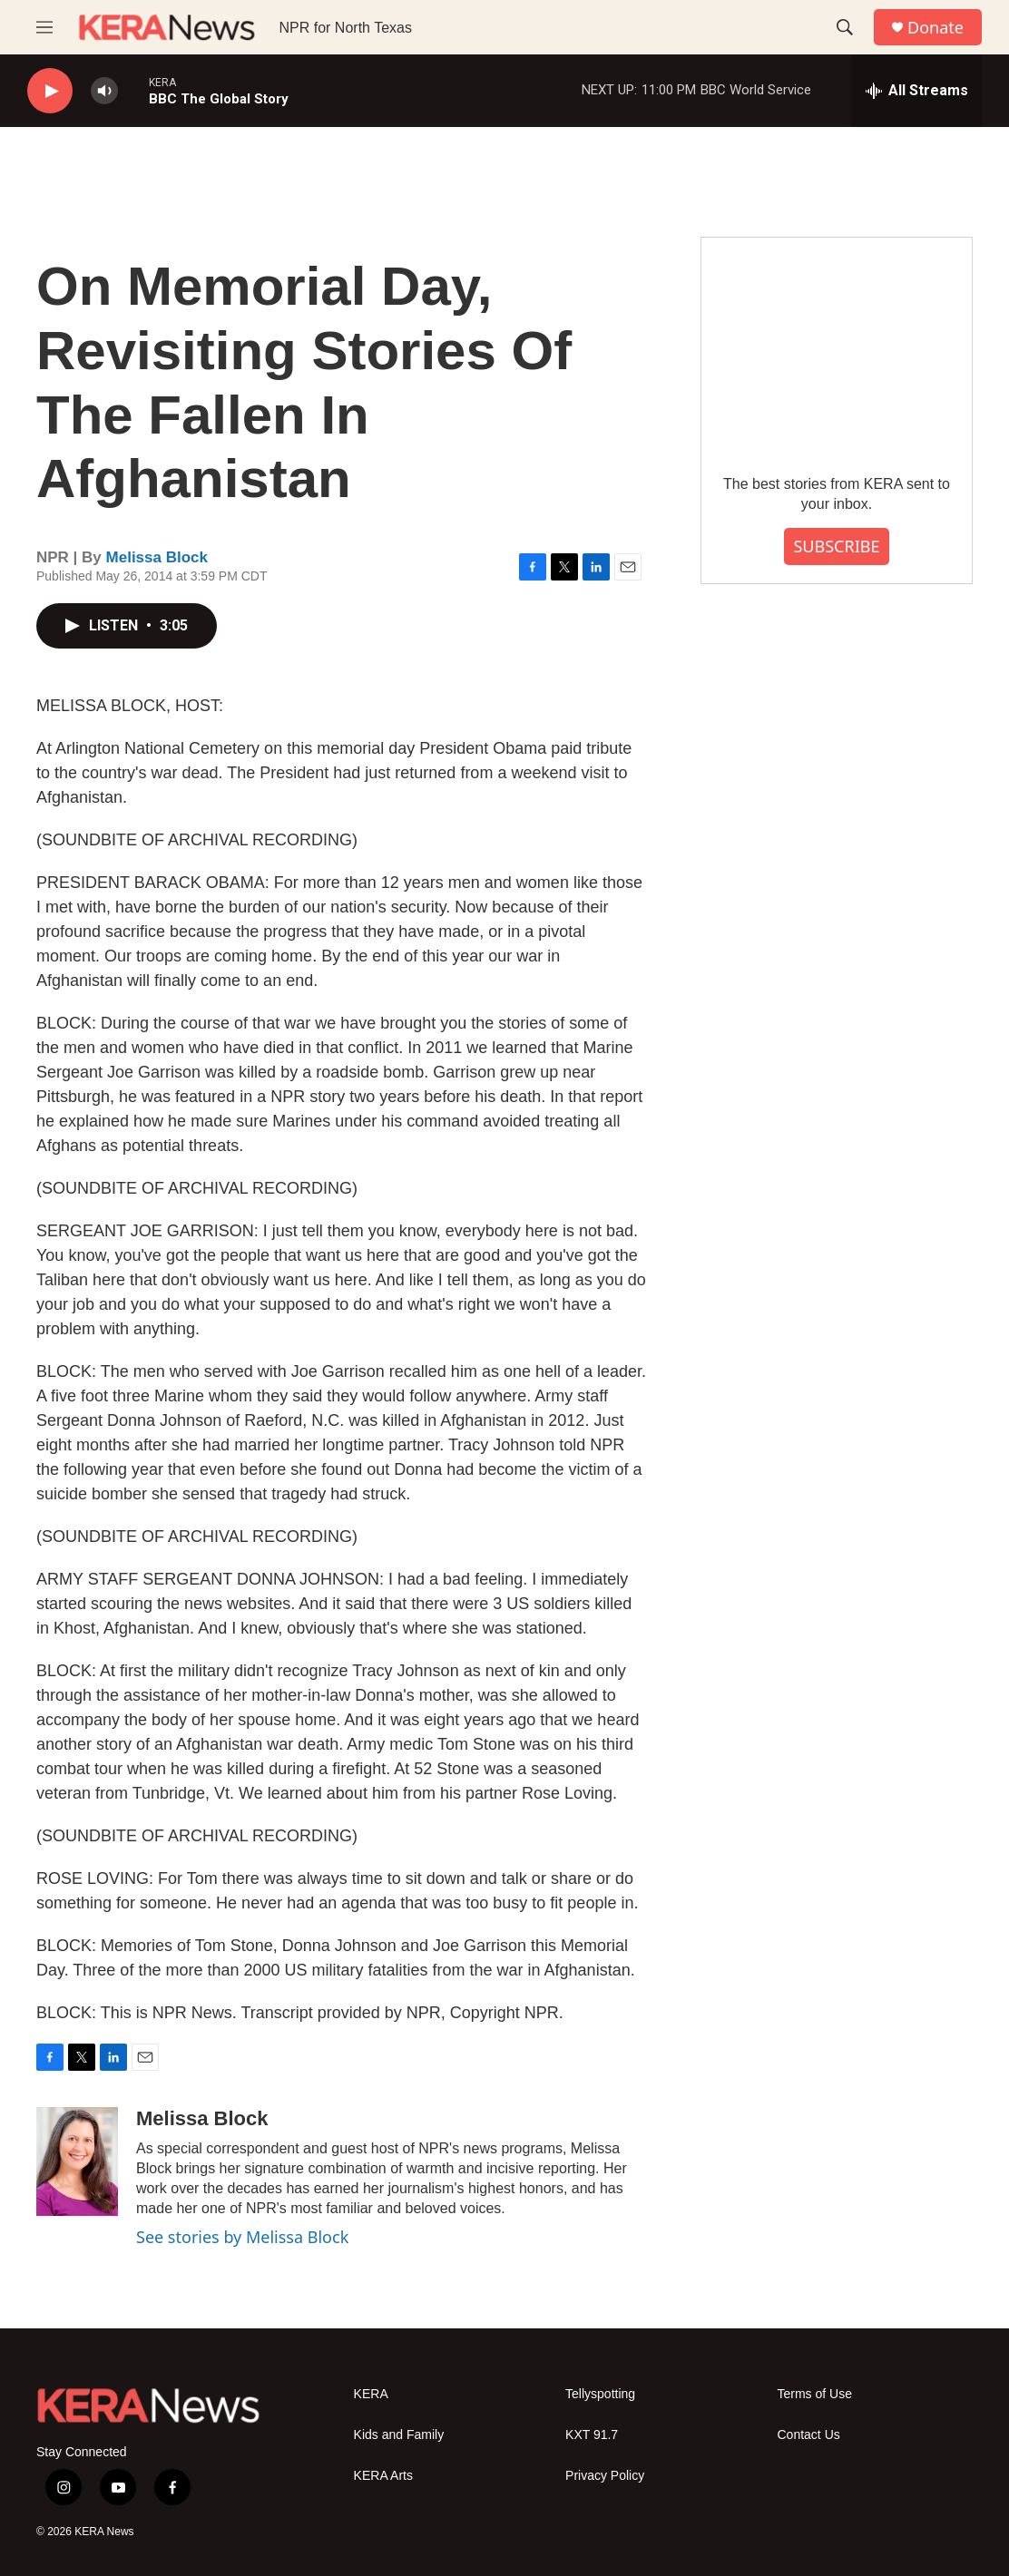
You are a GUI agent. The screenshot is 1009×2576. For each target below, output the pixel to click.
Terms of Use (815, 2394)
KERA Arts (383, 2476)
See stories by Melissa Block (242, 2237)
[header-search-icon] (845, 27)
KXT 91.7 (591, 2435)
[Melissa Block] (77, 2161)
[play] (49, 91)
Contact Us (809, 2435)
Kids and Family (399, 2435)
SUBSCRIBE (836, 546)
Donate (935, 27)
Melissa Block (157, 557)
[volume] (104, 91)
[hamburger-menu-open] (44, 27)
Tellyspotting (600, 2394)
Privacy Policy (604, 2476)
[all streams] (917, 90)
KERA (371, 2394)
